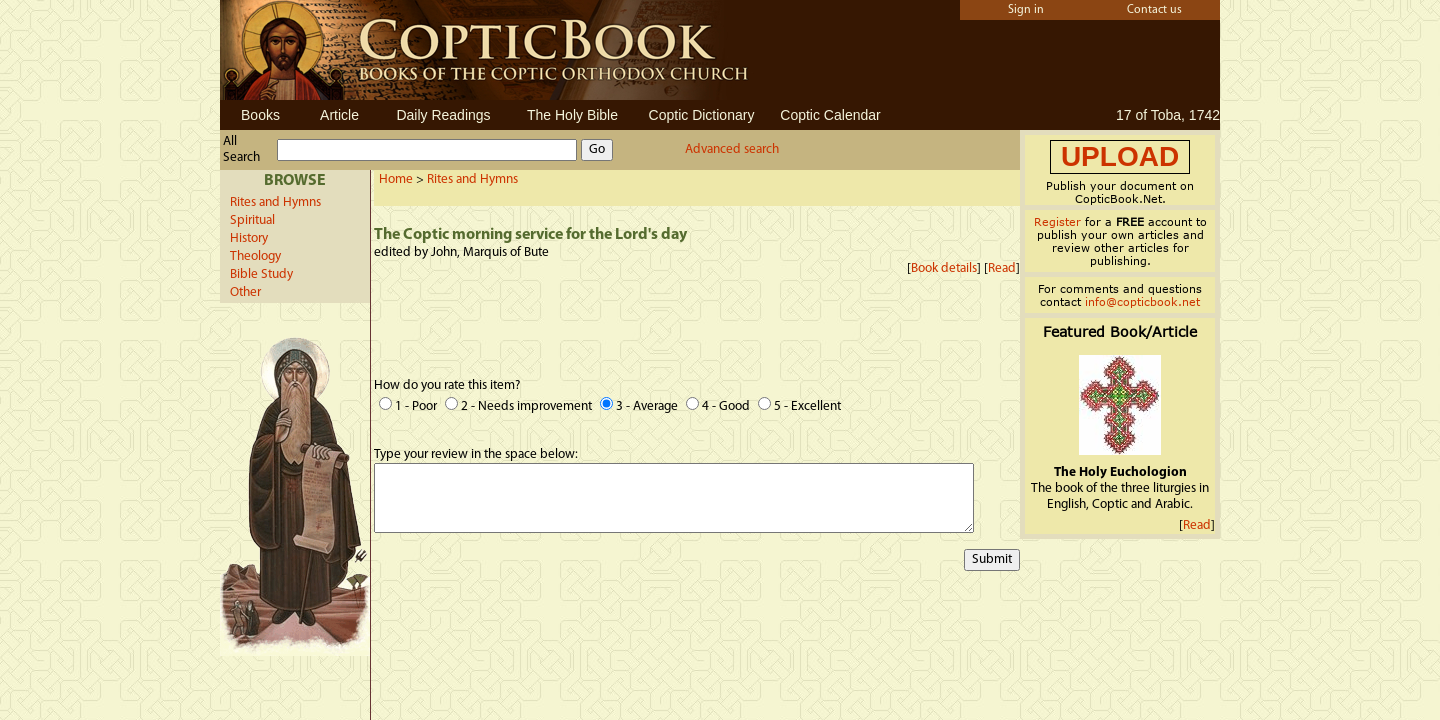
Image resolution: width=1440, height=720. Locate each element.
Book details (944, 268)
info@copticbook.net (1142, 301)
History (249, 238)
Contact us (1154, 10)
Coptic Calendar (830, 115)
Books (260, 115)
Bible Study (261, 274)
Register (1057, 221)
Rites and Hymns (275, 202)
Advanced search (732, 149)
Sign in (1026, 10)
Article (339, 115)
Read (1002, 268)
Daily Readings (443, 115)
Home (396, 179)
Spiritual (252, 220)
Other (245, 292)
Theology (255, 256)
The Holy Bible (572, 115)
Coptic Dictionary (702, 115)
